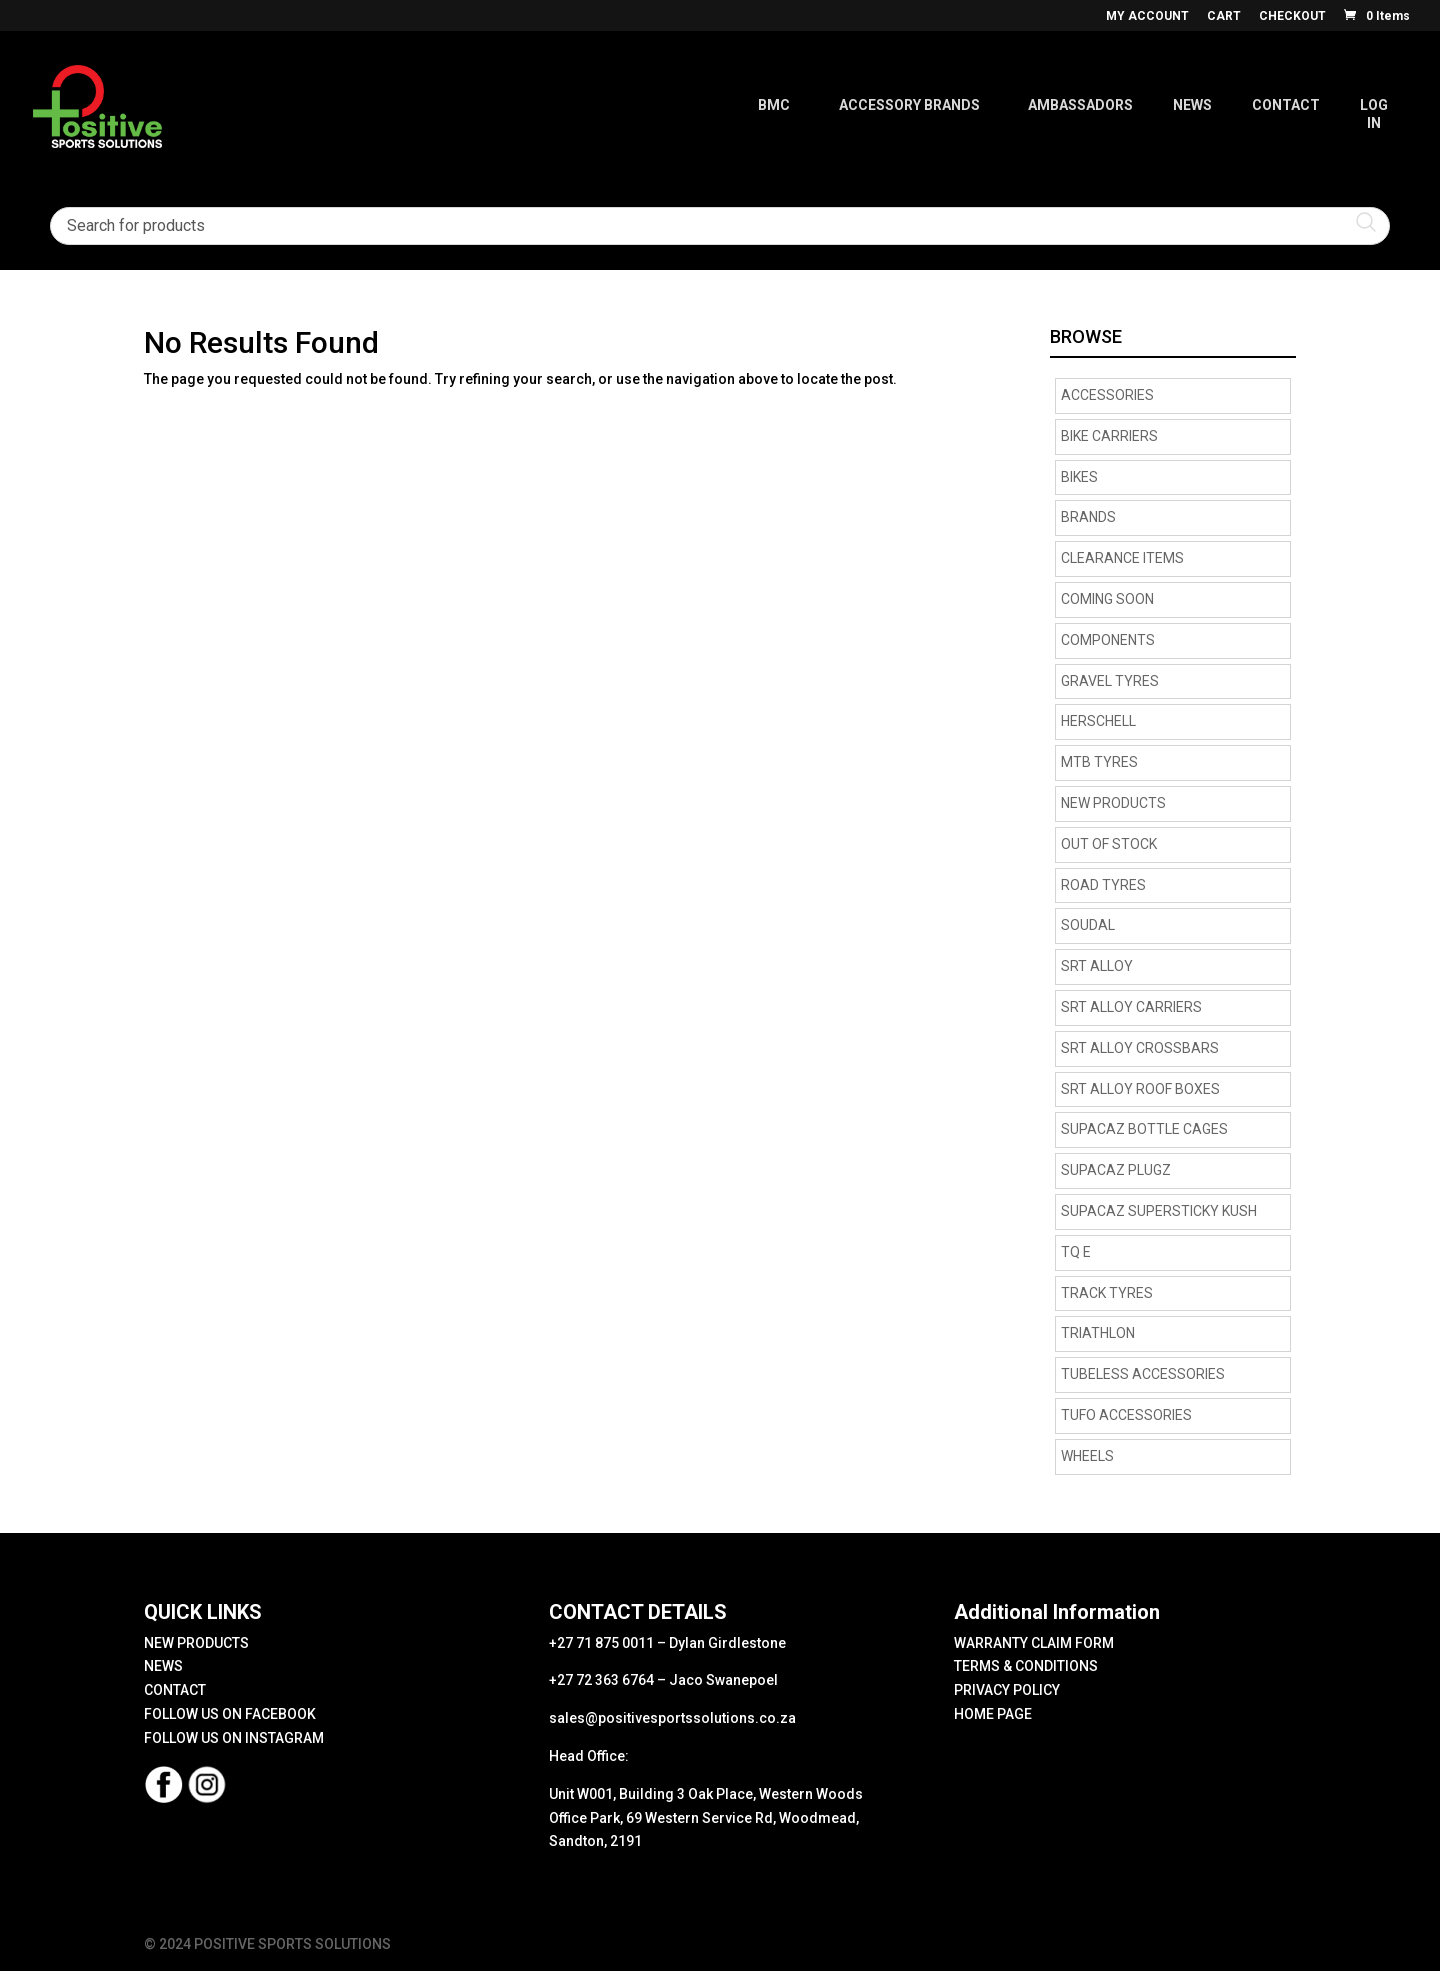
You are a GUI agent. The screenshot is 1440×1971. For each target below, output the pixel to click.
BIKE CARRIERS (1109, 436)
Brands (1088, 517)
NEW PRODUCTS (1113, 803)
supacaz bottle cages (1144, 1129)
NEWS (163, 1666)
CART (1224, 16)
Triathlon (1098, 1333)
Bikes (1079, 477)
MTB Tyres (1099, 762)
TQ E (1076, 1252)
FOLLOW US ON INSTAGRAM (234, 1738)
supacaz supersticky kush (1159, 1211)
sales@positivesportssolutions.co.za (672, 1718)
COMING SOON (1107, 599)
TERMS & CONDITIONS (1026, 1666)
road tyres (1103, 885)
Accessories (1107, 395)
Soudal (1088, 925)
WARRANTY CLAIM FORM (1034, 1643)
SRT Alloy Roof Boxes (1140, 1089)
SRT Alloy (1097, 966)
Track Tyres (1107, 1293)
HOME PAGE (993, 1714)
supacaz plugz (1116, 1170)
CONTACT (175, 1690)
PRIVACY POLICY (1007, 1690)
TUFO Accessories (1126, 1415)
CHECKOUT (1292, 16)
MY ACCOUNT (1147, 16)
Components (1108, 640)
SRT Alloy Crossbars (1140, 1048)
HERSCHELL (1098, 721)
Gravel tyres (1110, 681)
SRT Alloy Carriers (1131, 1007)
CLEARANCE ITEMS (1122, 558)
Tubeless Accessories (1143, 1374)
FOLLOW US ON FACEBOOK (230, 1714)
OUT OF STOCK (1109, 844)
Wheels (1087, 1456)
